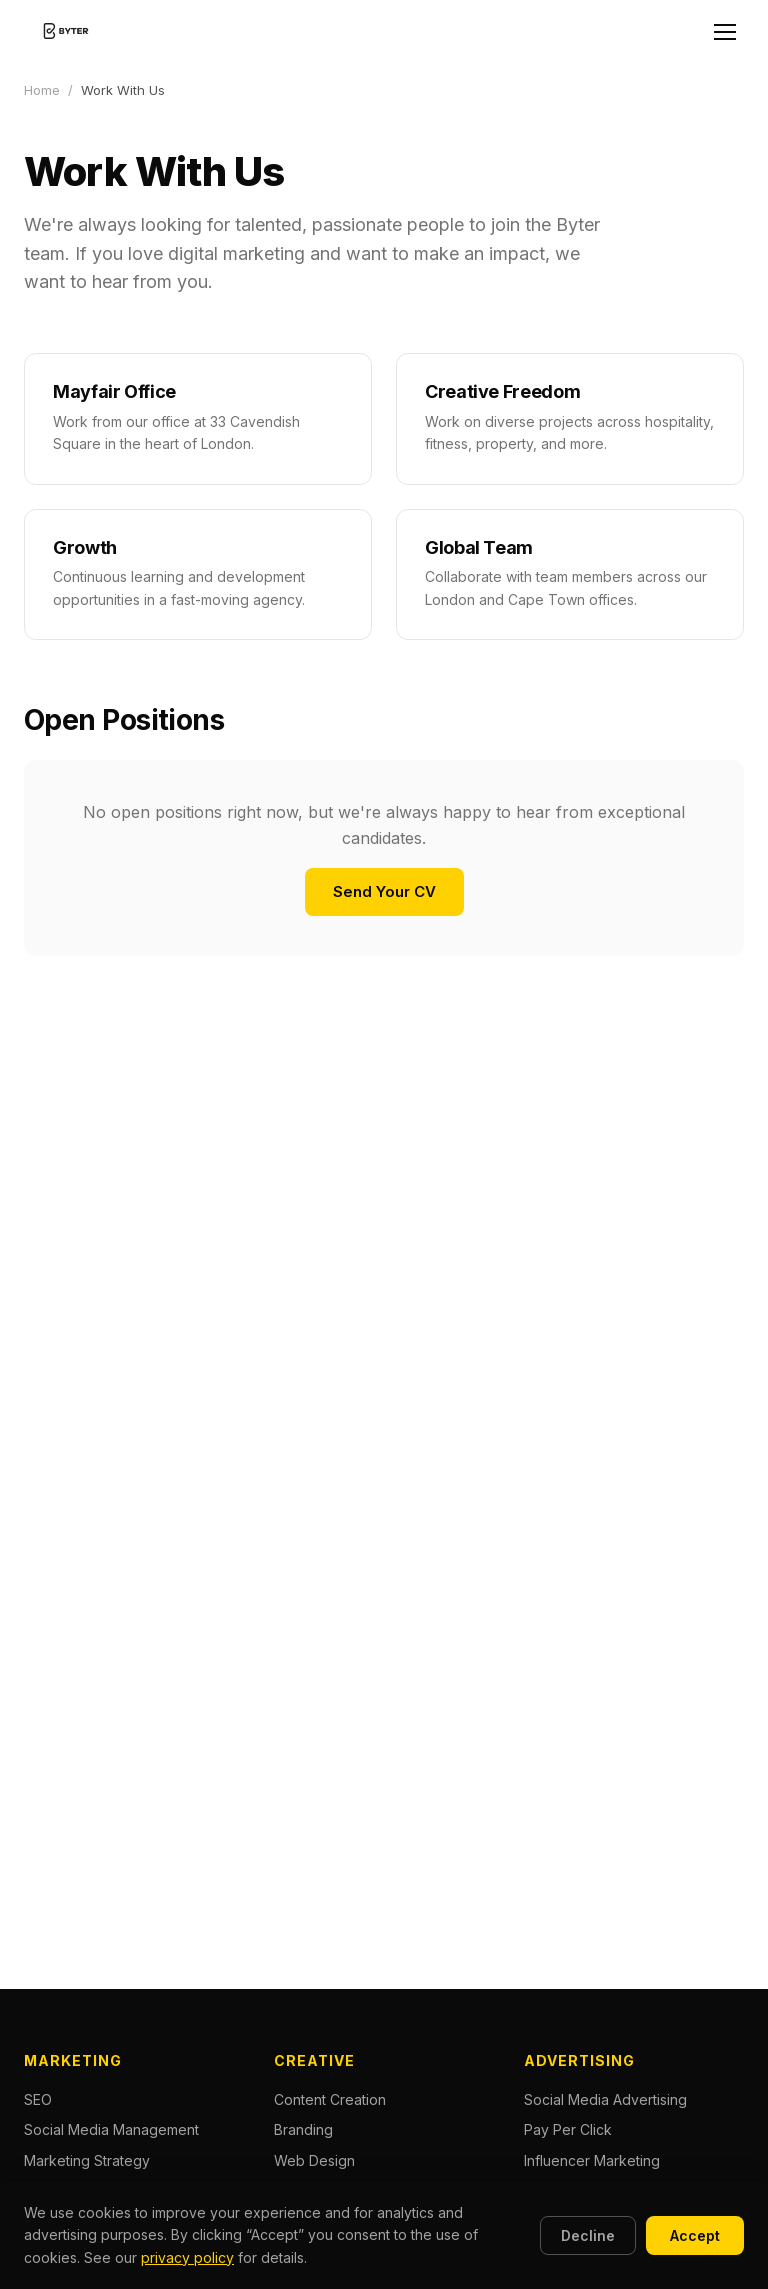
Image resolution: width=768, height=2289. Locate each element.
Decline (588, 2235)
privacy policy (187, 2257)
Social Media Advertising (605, 2099)
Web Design (314, 2160)
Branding (303, 2129)
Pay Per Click (568, 2129)
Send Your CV (384, 891)
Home (42, 90)
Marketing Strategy (87, 2160)
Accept (695, 2235)
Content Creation (330, 2099)
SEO (38, 2099)
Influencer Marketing (592, 2160)
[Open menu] (725, 32)
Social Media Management (111, 2129)
